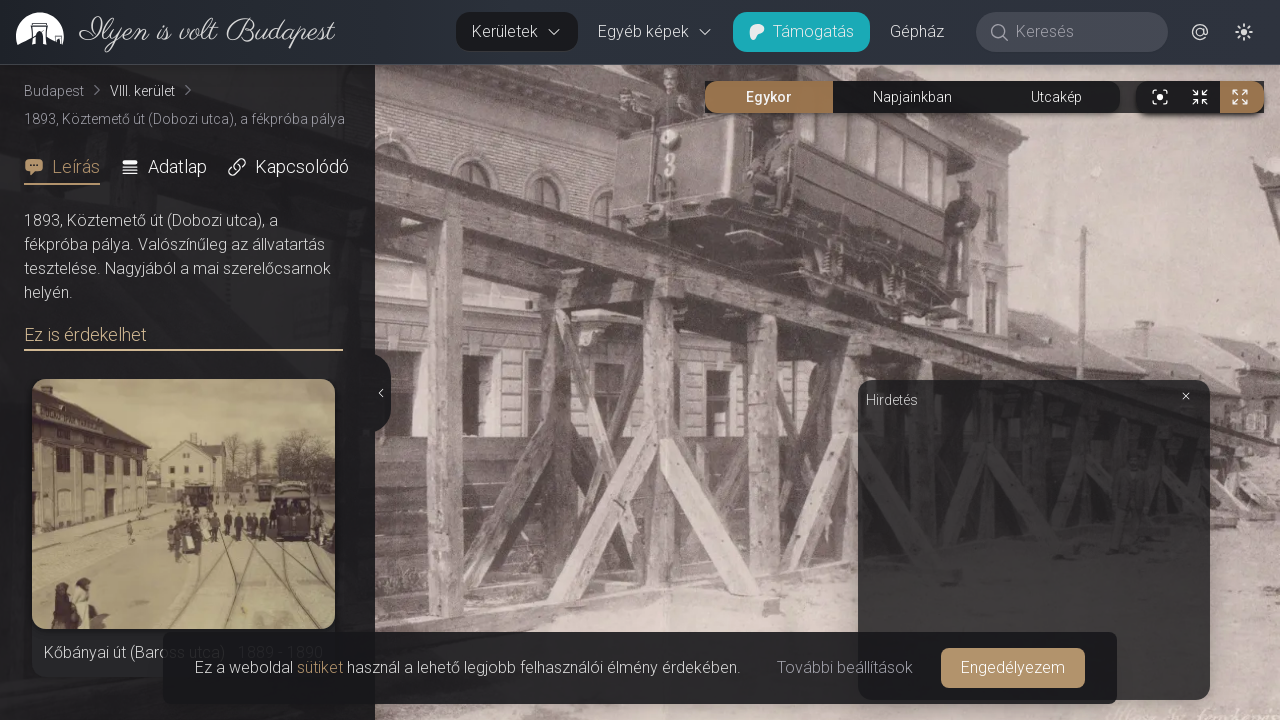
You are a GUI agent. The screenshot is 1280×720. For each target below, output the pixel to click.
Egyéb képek (655, 31)
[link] (167, 32)
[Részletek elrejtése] (382, 393)
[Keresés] (1082, 32)
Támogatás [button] (801, 31)
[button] (1200, 32)
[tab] (68, 167)
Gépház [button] (917, 31)
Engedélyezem (1013, 667)
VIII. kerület (142, 91)
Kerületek (517, 31)
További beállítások (845, 667)
